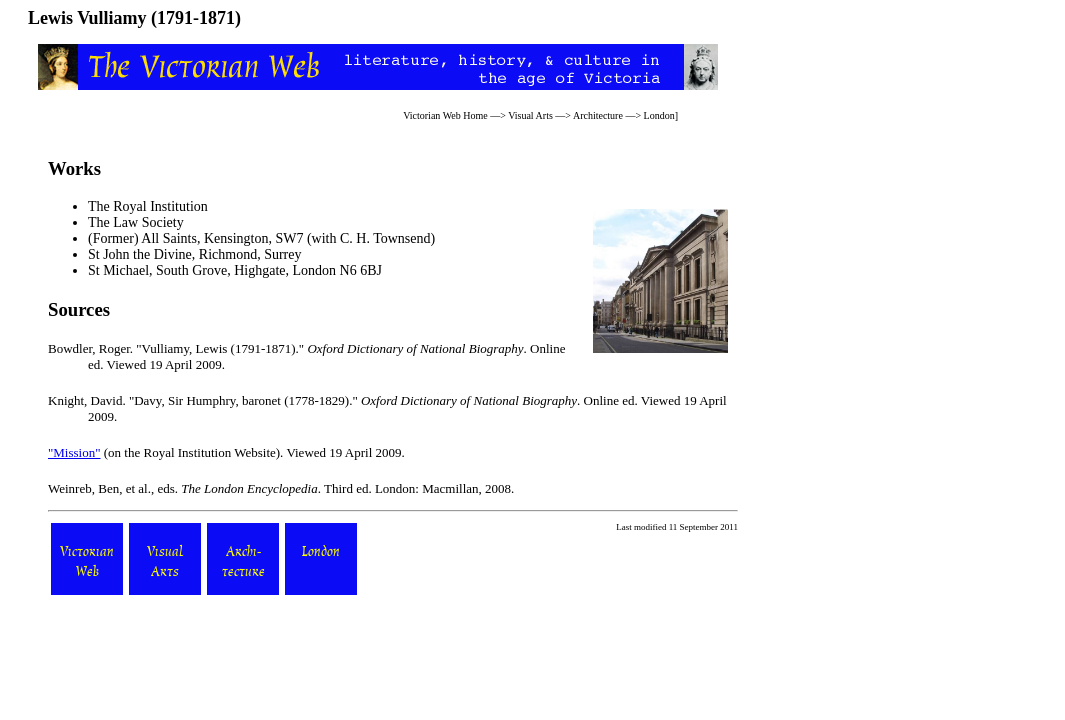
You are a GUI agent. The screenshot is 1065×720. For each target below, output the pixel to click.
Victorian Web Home (445, 115)
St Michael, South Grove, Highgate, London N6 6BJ (235, 270)
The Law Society (136, 222)
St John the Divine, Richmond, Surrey (195, 254)
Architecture (598, 115)
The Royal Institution (148, 206)
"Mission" (74, 452)
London (659, 115)
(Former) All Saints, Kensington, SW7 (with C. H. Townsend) (261, 238)
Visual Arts (530, 115)
